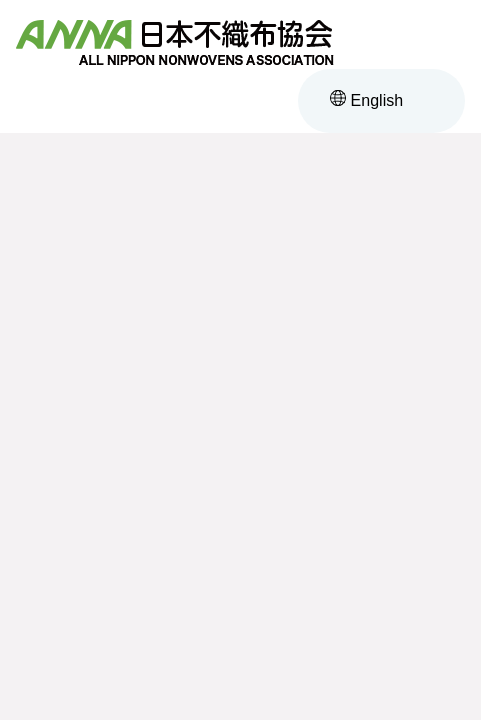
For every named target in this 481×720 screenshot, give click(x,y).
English (366, 100)
